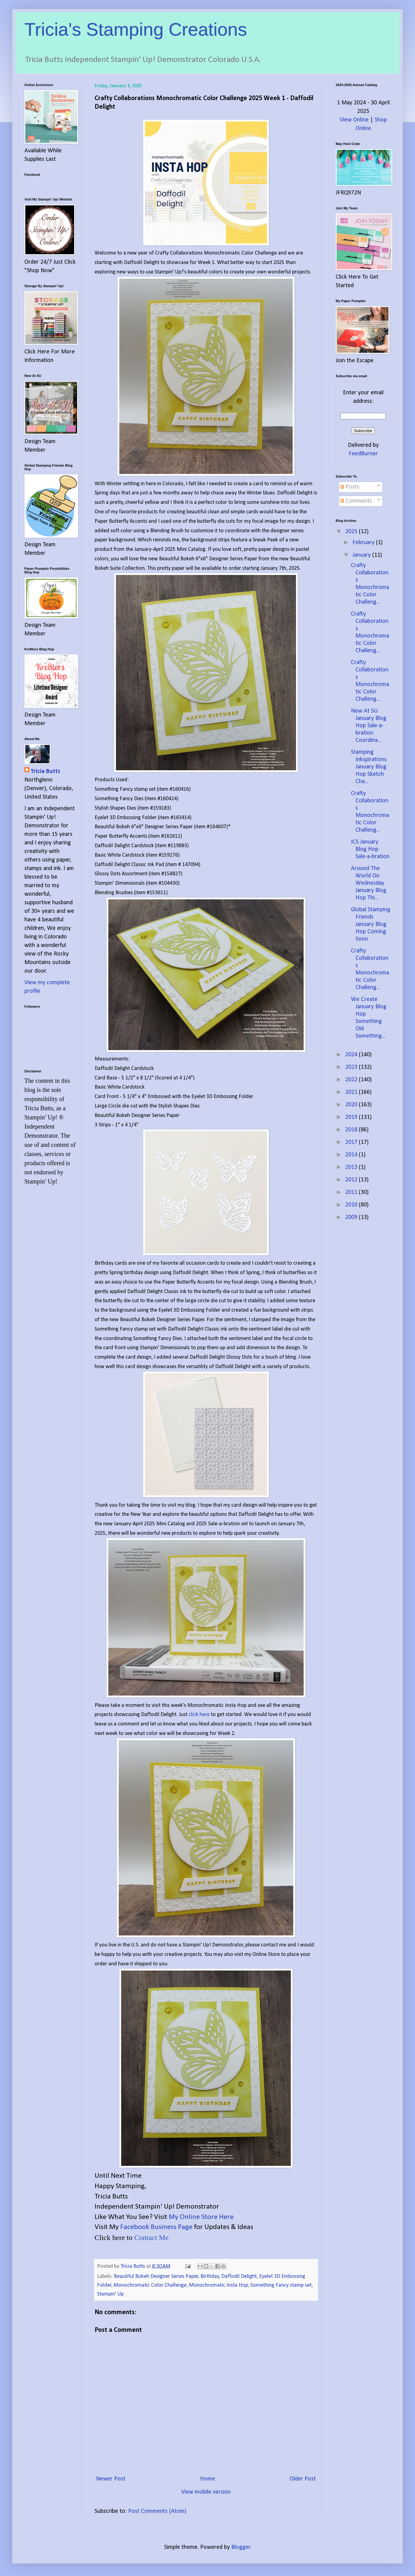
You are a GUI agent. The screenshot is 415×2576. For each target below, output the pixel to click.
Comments (356, 501)
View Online (354, 120)
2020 (352, 1105)
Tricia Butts (45, 771)
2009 (352, 1217)
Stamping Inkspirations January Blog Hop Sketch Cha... (369, 767)
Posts (349, 487)
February (364, 543)
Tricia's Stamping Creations (135, 29)
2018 (352, 1130)
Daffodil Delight (239, 2276)
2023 (352, 1067)
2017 (352, 1142)
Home (207, 2479)
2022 (352, 1080)
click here (199, 1715)
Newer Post (110, 2479)
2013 (352, 1167)
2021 (352, 1092)
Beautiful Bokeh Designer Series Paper (156, 2276)
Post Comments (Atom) (157, 2511)
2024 (352, 1055)
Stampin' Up (110, 2294)
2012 (352, 1180)
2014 (352, 1155)
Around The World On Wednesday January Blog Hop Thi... (368, 883)
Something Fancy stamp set (281, 2285)
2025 (352, 532)
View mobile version (206, 2492)
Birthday (209, 2276)
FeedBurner (363, 454)
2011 (352, 1192)
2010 (352, 1205)
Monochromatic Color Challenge (150, 2285)
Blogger (240, 2547)
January (362, 555)
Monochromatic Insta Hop (218, 2285)
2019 (352, 1117)
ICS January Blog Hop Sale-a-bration (370, 849)
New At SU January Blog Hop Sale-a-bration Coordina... (368, 725)
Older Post (303, 2479)
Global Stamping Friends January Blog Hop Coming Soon (370, 924)
